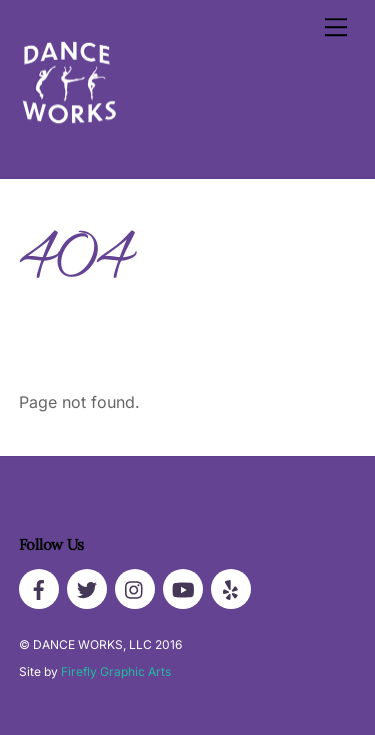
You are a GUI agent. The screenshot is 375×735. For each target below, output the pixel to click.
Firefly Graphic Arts (116, 671)
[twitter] (87, 587)
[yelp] (231, 587)
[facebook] (39, 587)
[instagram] (135, 587)
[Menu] (336, 27)
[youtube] (183, 587)
